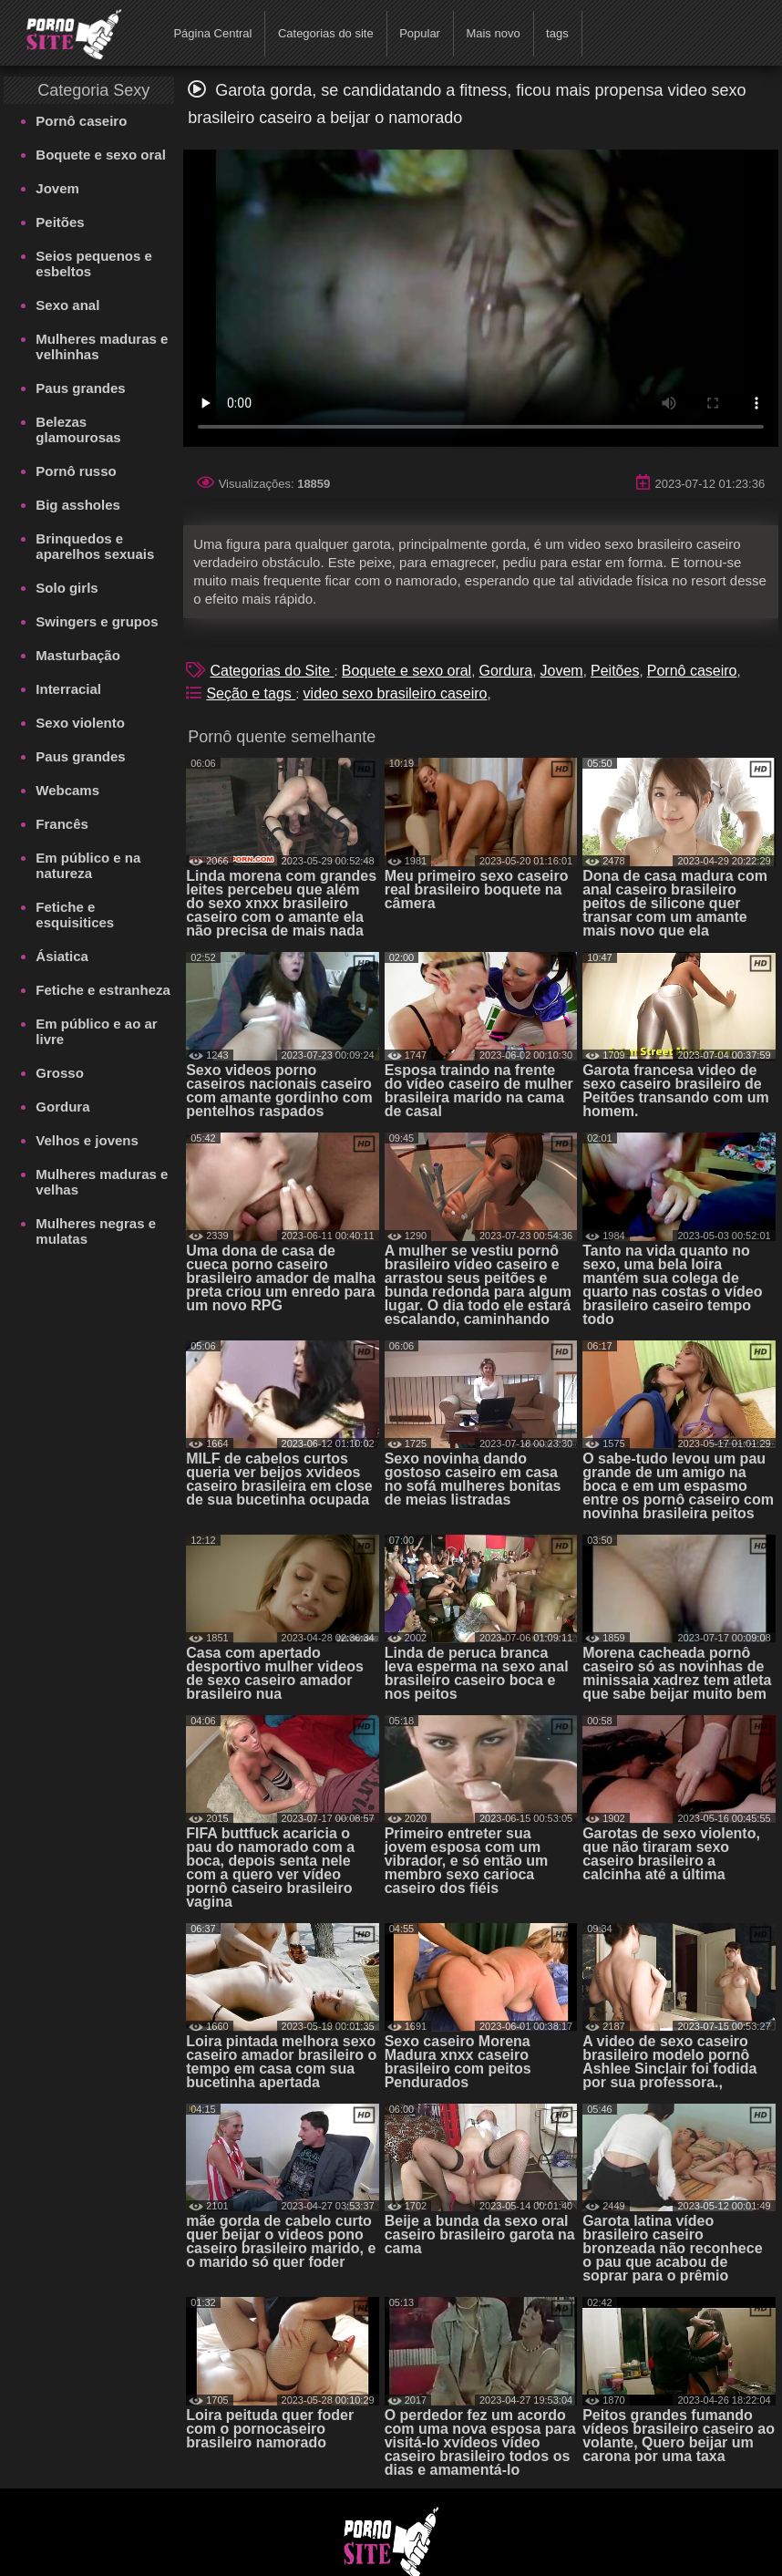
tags (557, 33)
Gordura (62, 1106)
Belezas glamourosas (78, 429)
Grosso (60, 1073)
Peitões (60, 222)
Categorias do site (326, 33)
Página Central (212, 33)
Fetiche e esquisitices (75, 914)
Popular (419, 33)
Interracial (68, 689)
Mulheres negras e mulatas (96, 1231)
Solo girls (67, 587)
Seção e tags (250, 693)
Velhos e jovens (87, 1140)
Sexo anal (67, 305)
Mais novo (493, 33)
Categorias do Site (272, 670)
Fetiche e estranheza (103, 990)
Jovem (57, 188)
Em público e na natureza (88, 865)
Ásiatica (62, 956)
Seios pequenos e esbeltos (94, 263)
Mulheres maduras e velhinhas (102, 346)
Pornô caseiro (81, 121)
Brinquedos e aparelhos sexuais (95, 546)
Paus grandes (80, 388)
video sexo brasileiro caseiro (396, 693)
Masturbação (78, 655)
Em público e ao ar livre (96, 1031)
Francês (62, 824)
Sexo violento (80, 722)
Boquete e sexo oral (101, 154)
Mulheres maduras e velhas (102, 1181)
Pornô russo (76, 471)
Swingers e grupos (97, 621)
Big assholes (78, 504)
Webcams (67, 790)
